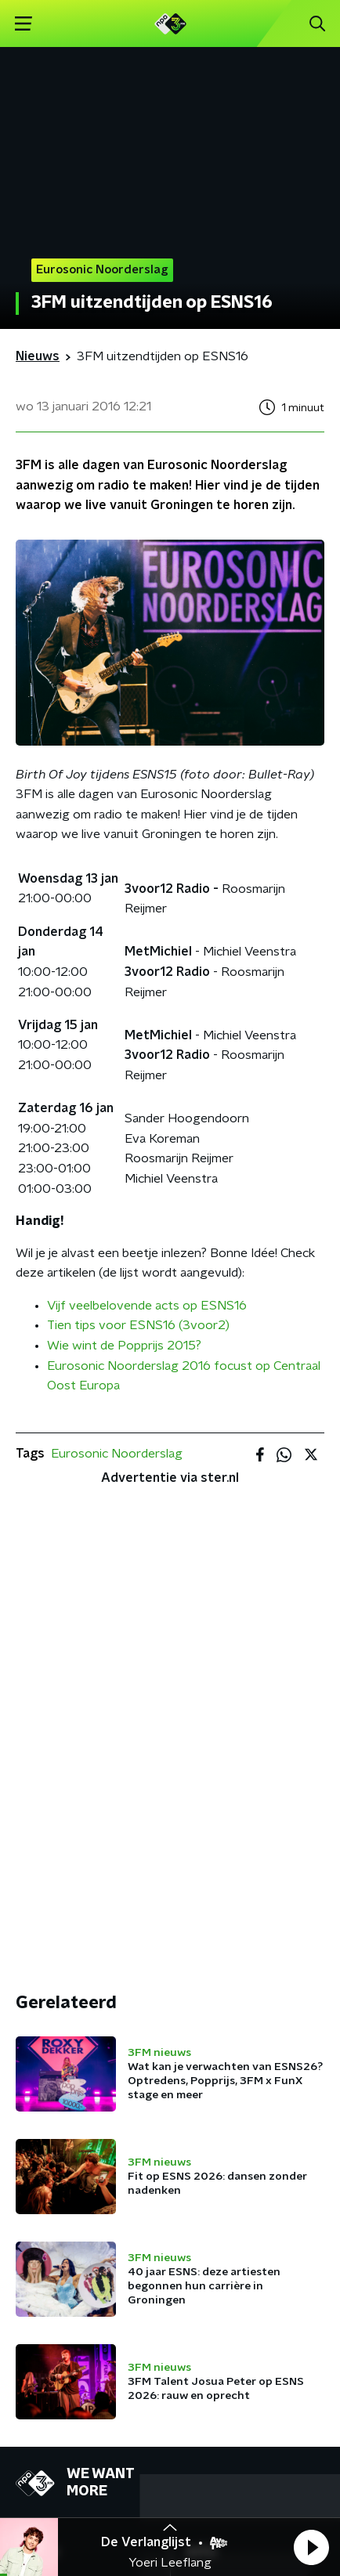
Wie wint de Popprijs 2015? (124, 1345)
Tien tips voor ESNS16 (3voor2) (138, 1325)
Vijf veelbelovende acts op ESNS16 (147, 1305)
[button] (311, 2547)
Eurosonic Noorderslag (117, 1453)
